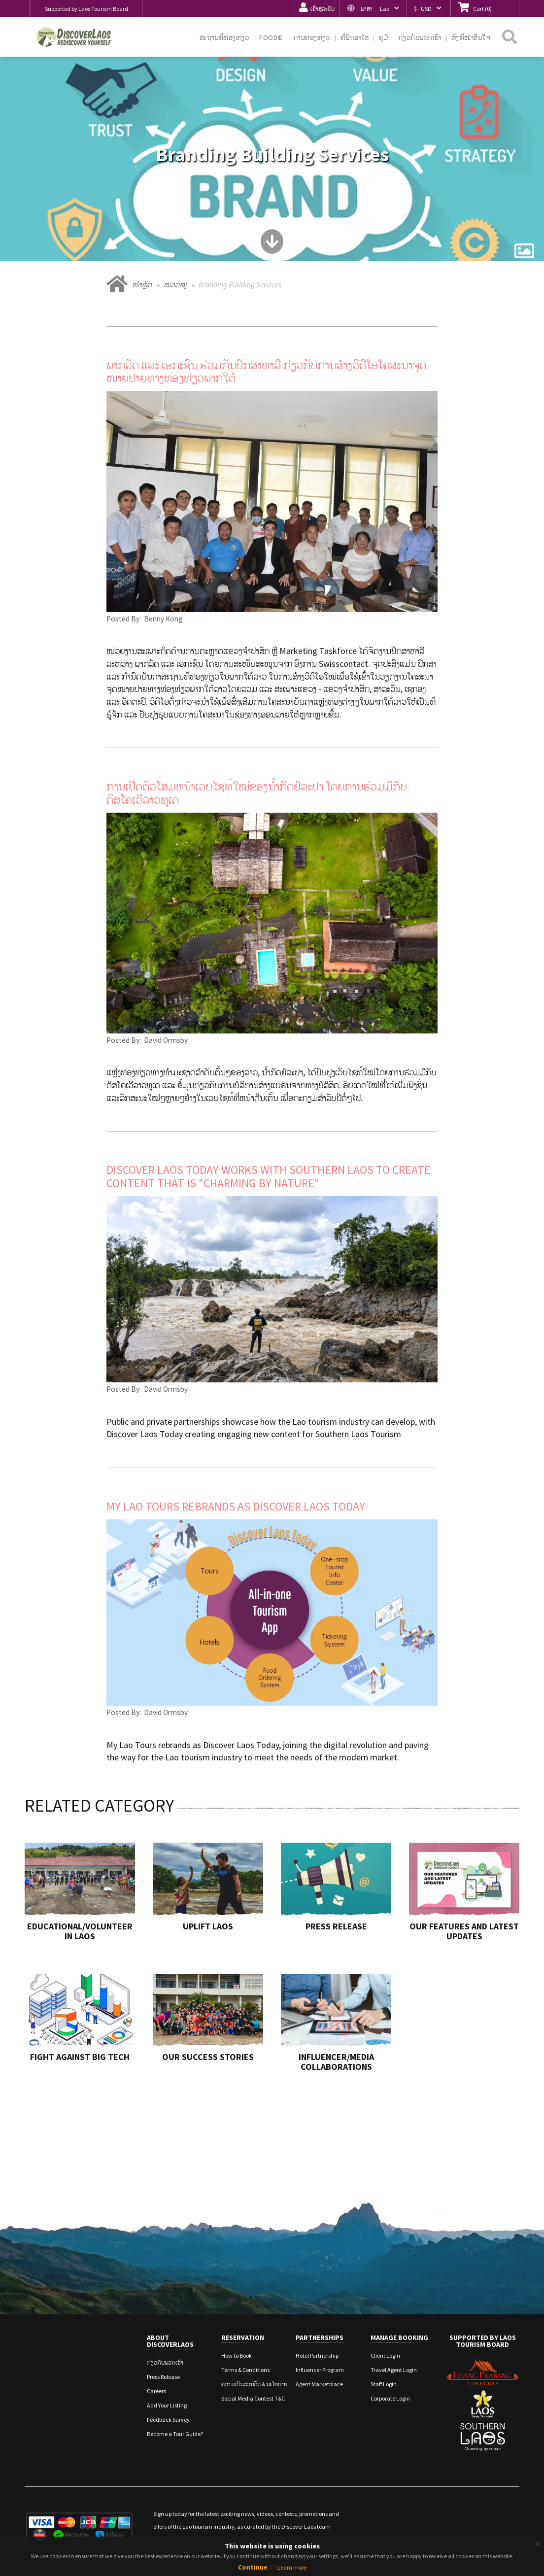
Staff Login (384, 2384)
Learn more (291, 2567)
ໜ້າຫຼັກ (141, 284)
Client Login (385, 2355)
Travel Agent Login (394, 2369)
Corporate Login (390, 2398)
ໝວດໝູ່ (175, 284)
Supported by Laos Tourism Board (86, 8)
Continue (253, 2567)
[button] (373, 8)
